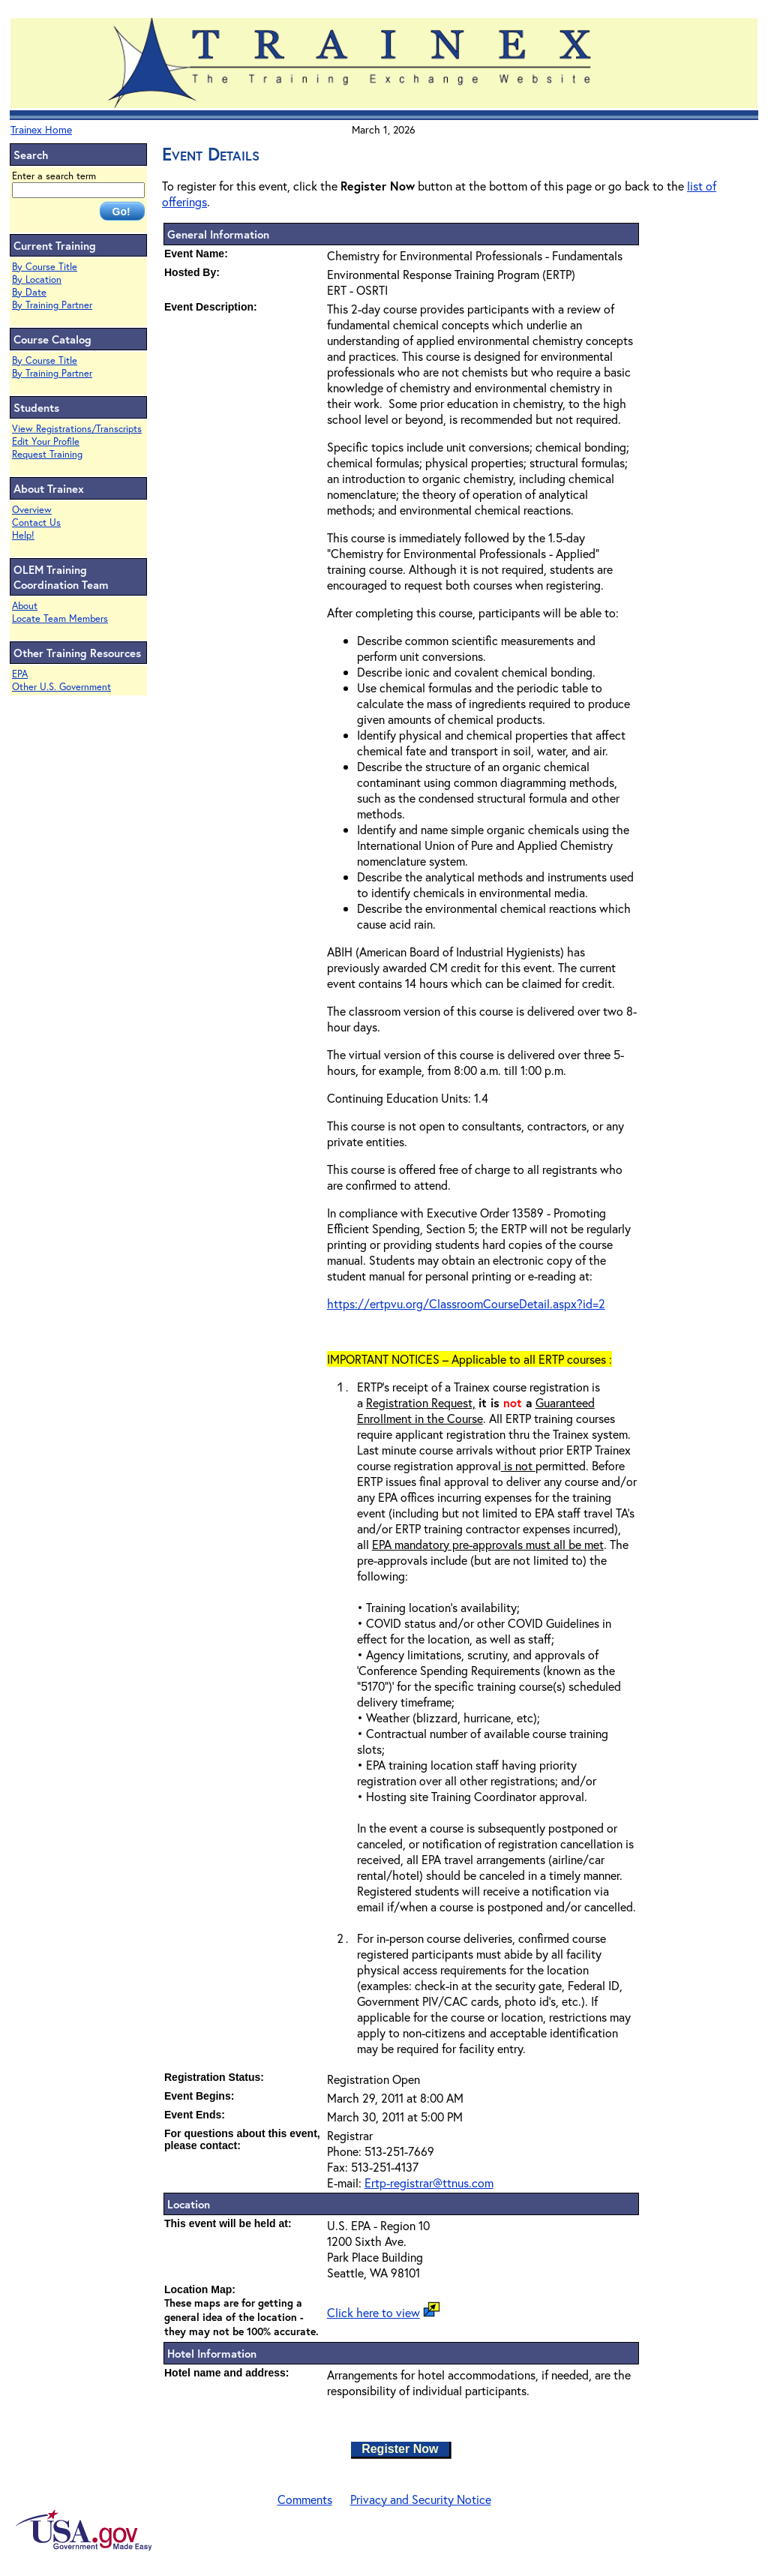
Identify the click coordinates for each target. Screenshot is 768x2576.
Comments (305, 2499)
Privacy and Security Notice (420, 2499)
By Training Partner (52, 305)
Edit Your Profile (46, 441)
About (25, 605)
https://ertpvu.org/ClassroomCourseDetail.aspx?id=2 (466, 1303)
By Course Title (44, 266)
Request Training (47, 454)
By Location (37, 279)
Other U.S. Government (61, 686)
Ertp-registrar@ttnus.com (429, 2182)
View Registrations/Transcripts (77, 428)
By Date (29, 292)
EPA (20, 674)
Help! (23, 535)
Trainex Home (41, 129)
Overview (32, 509)
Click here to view (373, 2312)
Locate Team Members (60, 618)
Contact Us (36, 522)
